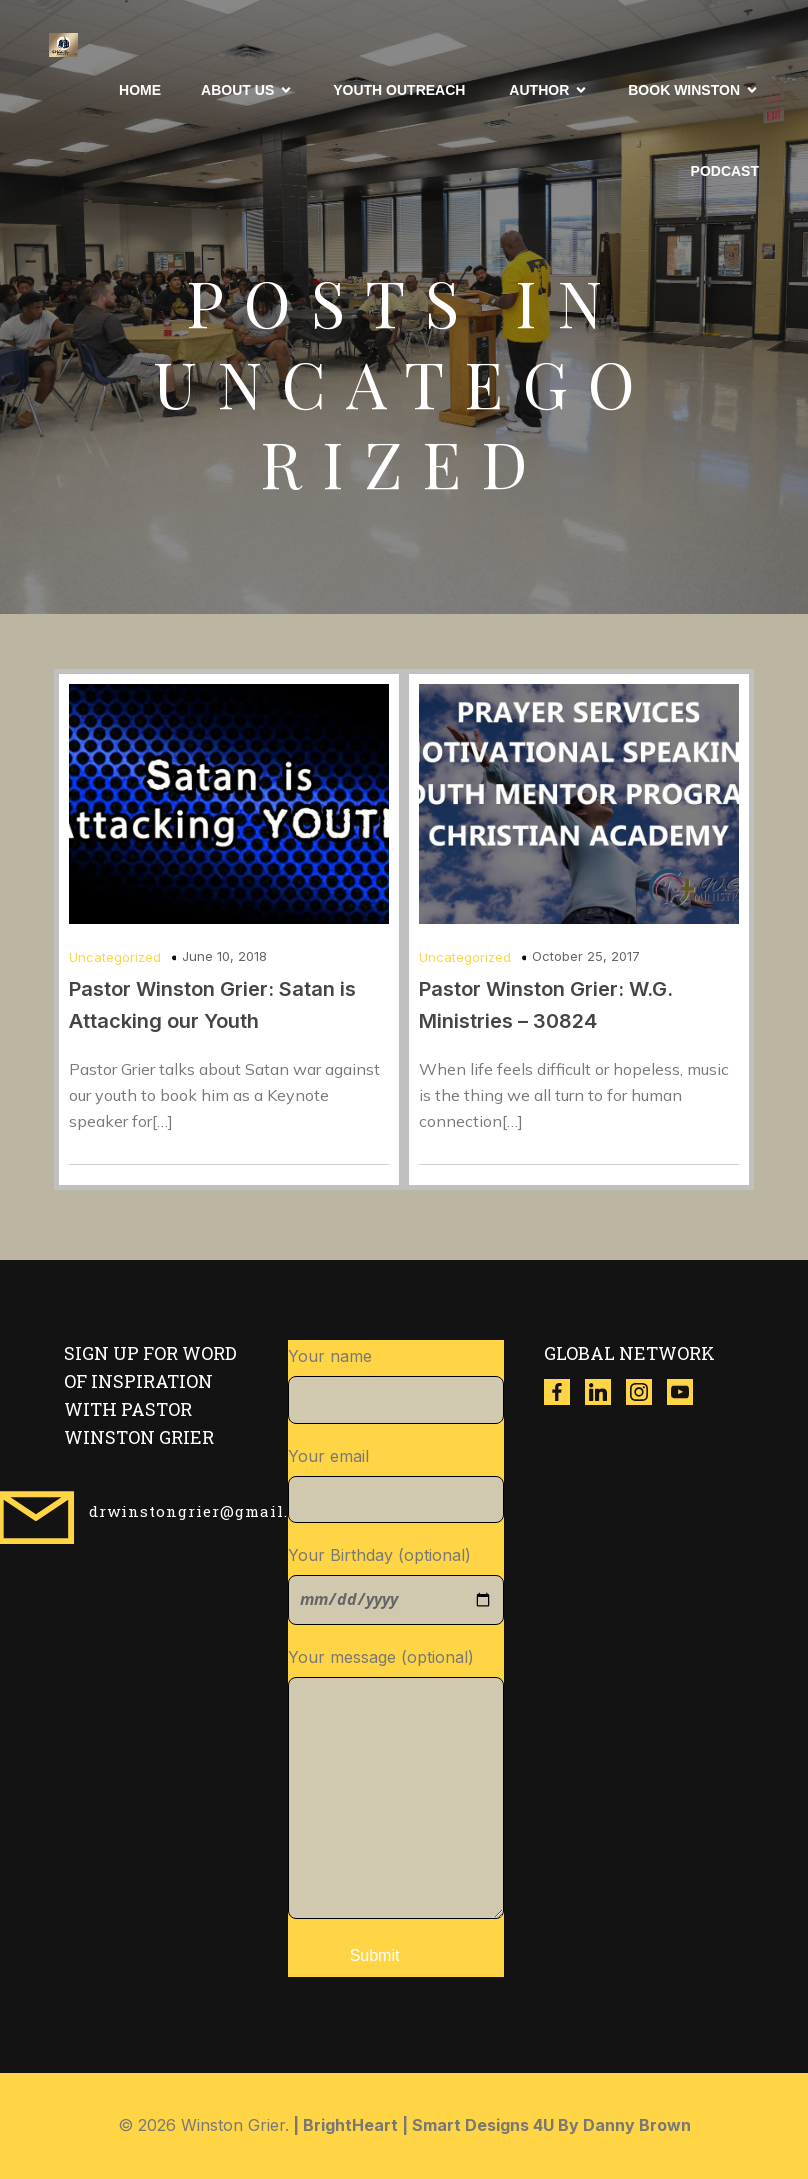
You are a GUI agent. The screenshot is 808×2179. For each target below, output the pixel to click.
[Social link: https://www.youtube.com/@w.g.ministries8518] (687, 1391)
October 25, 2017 (586, 956)
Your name (396, 1385)
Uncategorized (115, 957)
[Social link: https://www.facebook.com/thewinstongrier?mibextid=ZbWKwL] (564, 1391)
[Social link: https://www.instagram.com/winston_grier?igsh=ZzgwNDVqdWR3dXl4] (646, 1391)
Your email (396, 1485)
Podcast (725, 171)
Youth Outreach (401, 90)
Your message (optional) (396, 1783)
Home (140, 90)
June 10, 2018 (224, 956)
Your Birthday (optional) (396, 1585)
